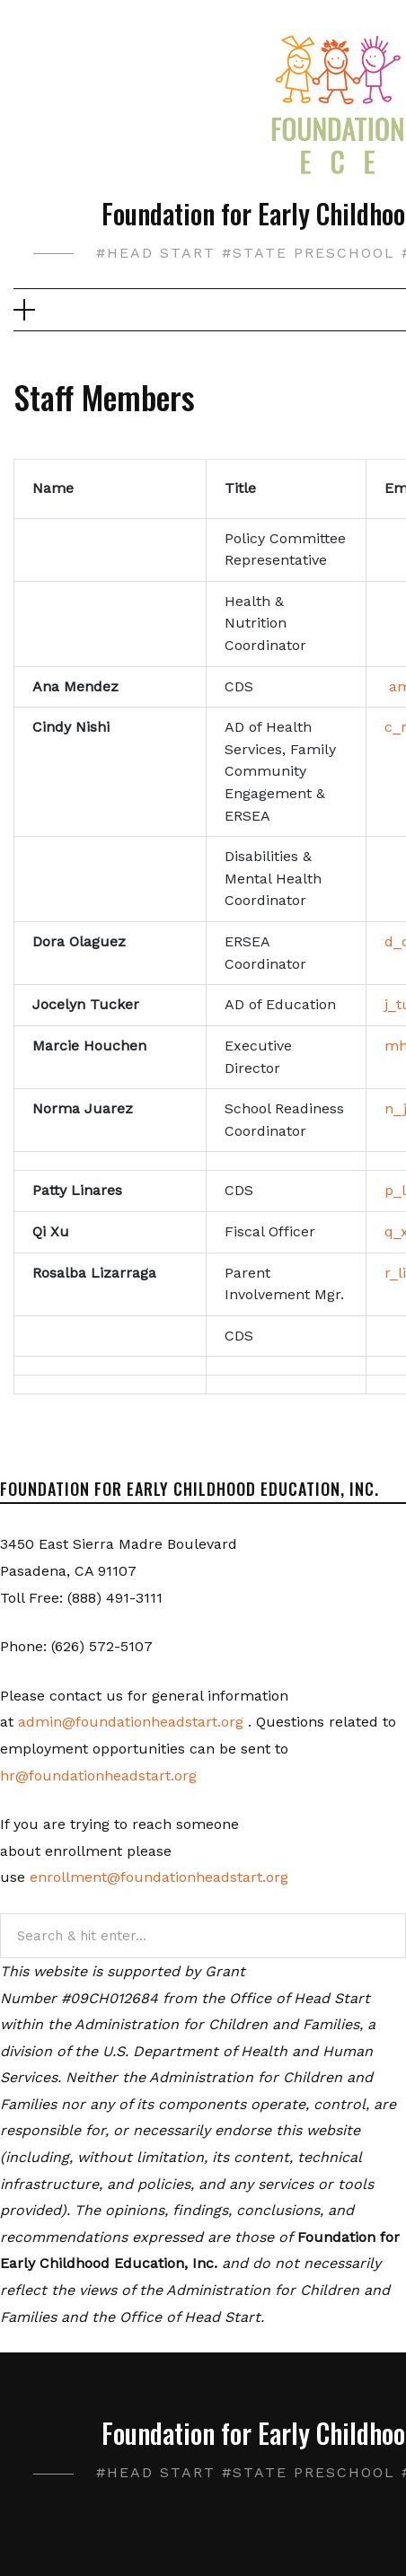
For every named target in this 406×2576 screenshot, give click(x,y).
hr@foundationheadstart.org (98, 1775)
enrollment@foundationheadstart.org (159, 1877)
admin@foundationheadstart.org (130, 1721)
